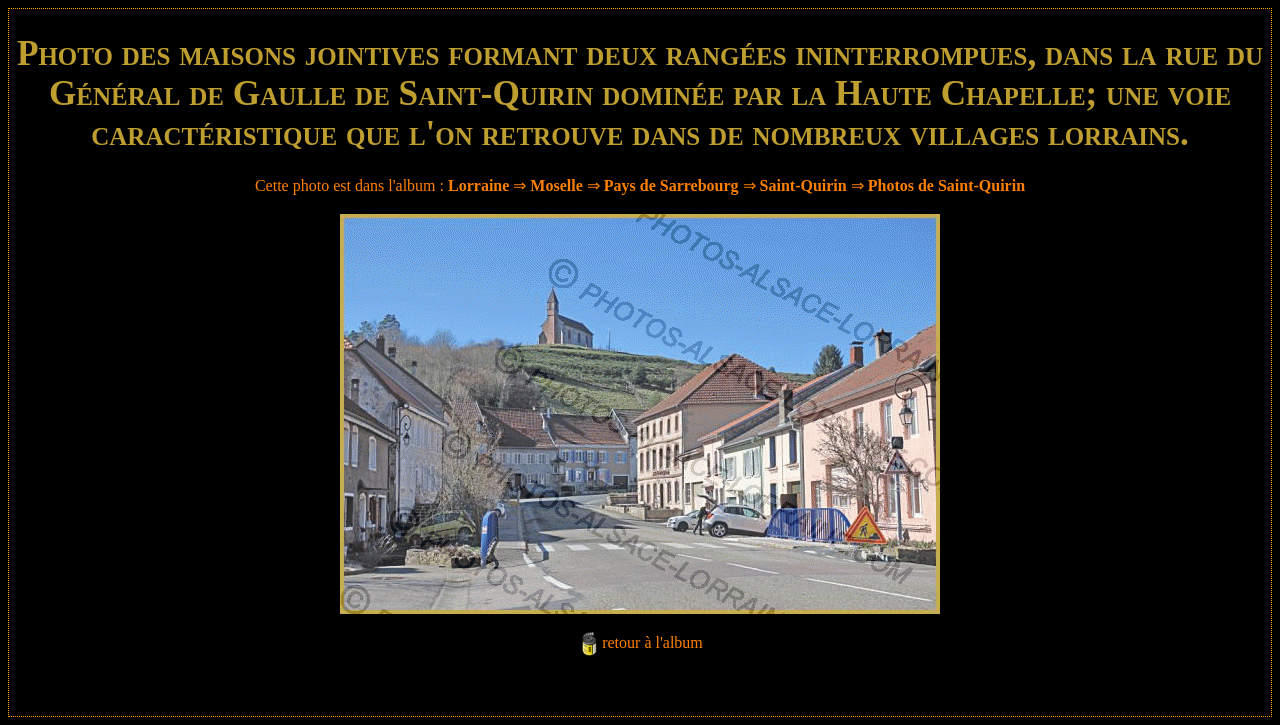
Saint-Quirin (803, 185)
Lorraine (478, 185)
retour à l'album (652, 642)
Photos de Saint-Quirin (946, 185)
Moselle (556, 185)
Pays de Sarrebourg (671, 185)
